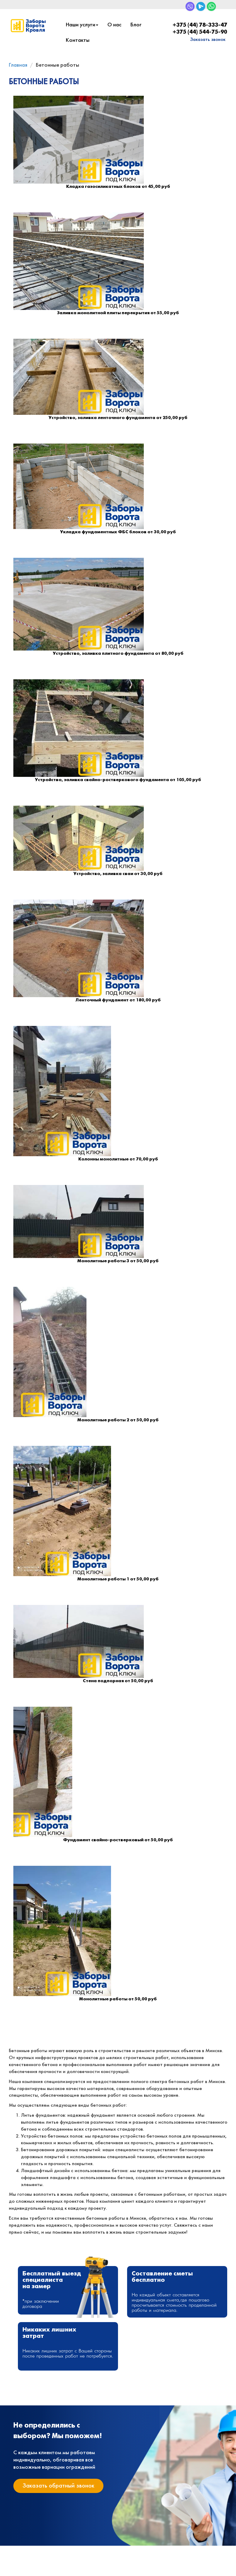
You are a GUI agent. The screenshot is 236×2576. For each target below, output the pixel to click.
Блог (136, 25)
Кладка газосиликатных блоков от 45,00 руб (118, 187)
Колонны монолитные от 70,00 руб (118, 1159)
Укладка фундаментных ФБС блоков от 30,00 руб (118, 532)
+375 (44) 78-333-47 (200, 25)
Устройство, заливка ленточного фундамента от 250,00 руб (118, 418)
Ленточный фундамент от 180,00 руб (118, 1000)
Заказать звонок (207, 39)
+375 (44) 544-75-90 (200, 32)
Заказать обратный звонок (58, 2486)
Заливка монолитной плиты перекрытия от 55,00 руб (118, 313)
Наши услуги (82, 25)
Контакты (77, 40)
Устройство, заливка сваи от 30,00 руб (118, 874)
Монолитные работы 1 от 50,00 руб (118, 1579)
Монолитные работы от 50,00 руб (118, 1999)
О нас (114, 25)
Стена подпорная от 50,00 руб (118, 1681)
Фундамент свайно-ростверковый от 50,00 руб (118, 1840)
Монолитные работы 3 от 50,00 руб (118, 1261)
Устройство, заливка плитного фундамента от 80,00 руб (118, 653)
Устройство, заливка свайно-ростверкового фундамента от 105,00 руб (118, 780)
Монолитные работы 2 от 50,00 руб (118, 1420)
